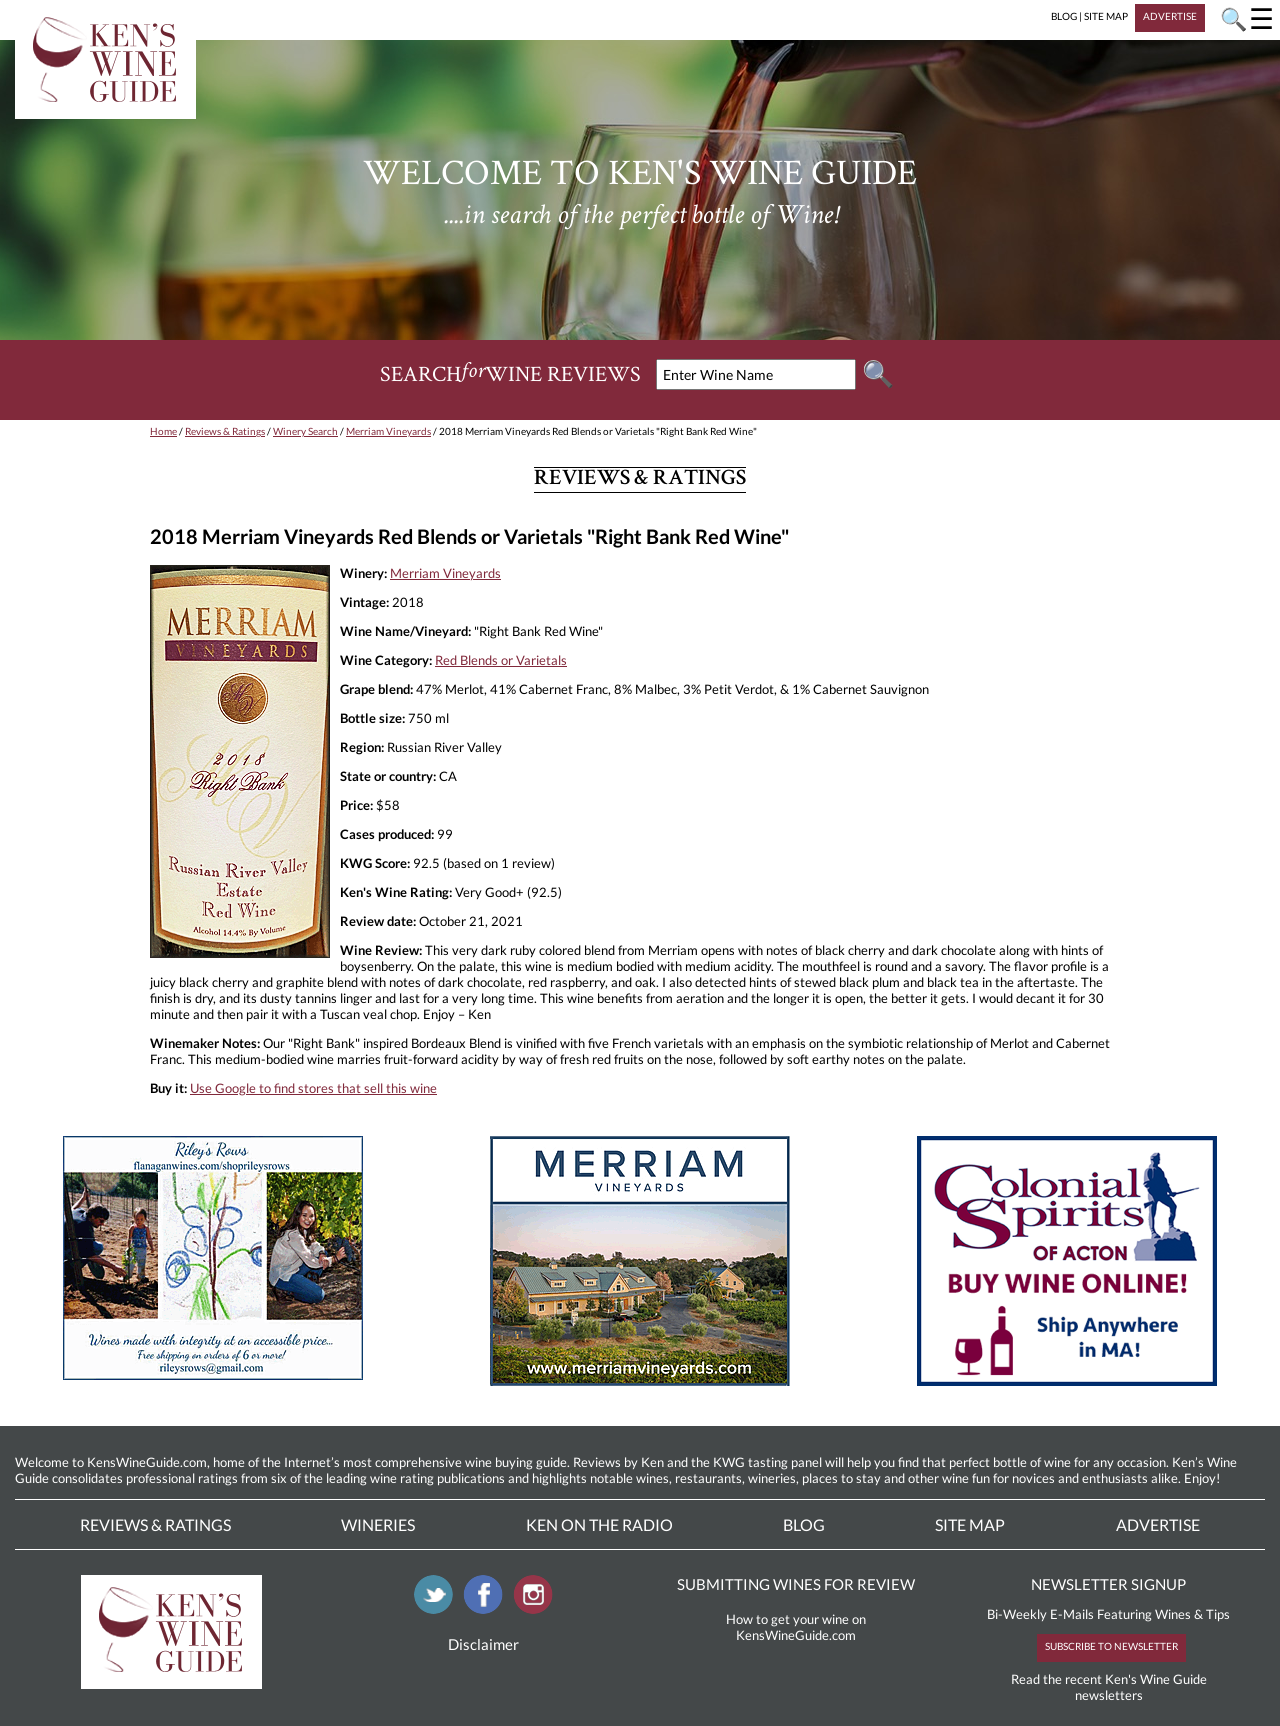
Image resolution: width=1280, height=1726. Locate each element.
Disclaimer (483, 1644)
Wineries (378, 1524)
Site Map (970, 1524)
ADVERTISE (1170, 16)
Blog (804, 1524)
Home (163, 431)
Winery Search (305, 431)
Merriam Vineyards (388, 431)
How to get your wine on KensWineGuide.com (796, 1627)
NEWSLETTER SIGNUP (1108, 1584)
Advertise (1158, 1524)
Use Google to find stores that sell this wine (313, 1088)
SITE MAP (1106, 16)
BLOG (1064, 16)
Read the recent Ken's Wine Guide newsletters (1109, 1687)
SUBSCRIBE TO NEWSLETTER (1111, 1646)
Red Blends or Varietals (501, 660)
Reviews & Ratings (225, 431)
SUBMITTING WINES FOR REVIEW (796, 1584)
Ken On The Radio (599, 1524)
